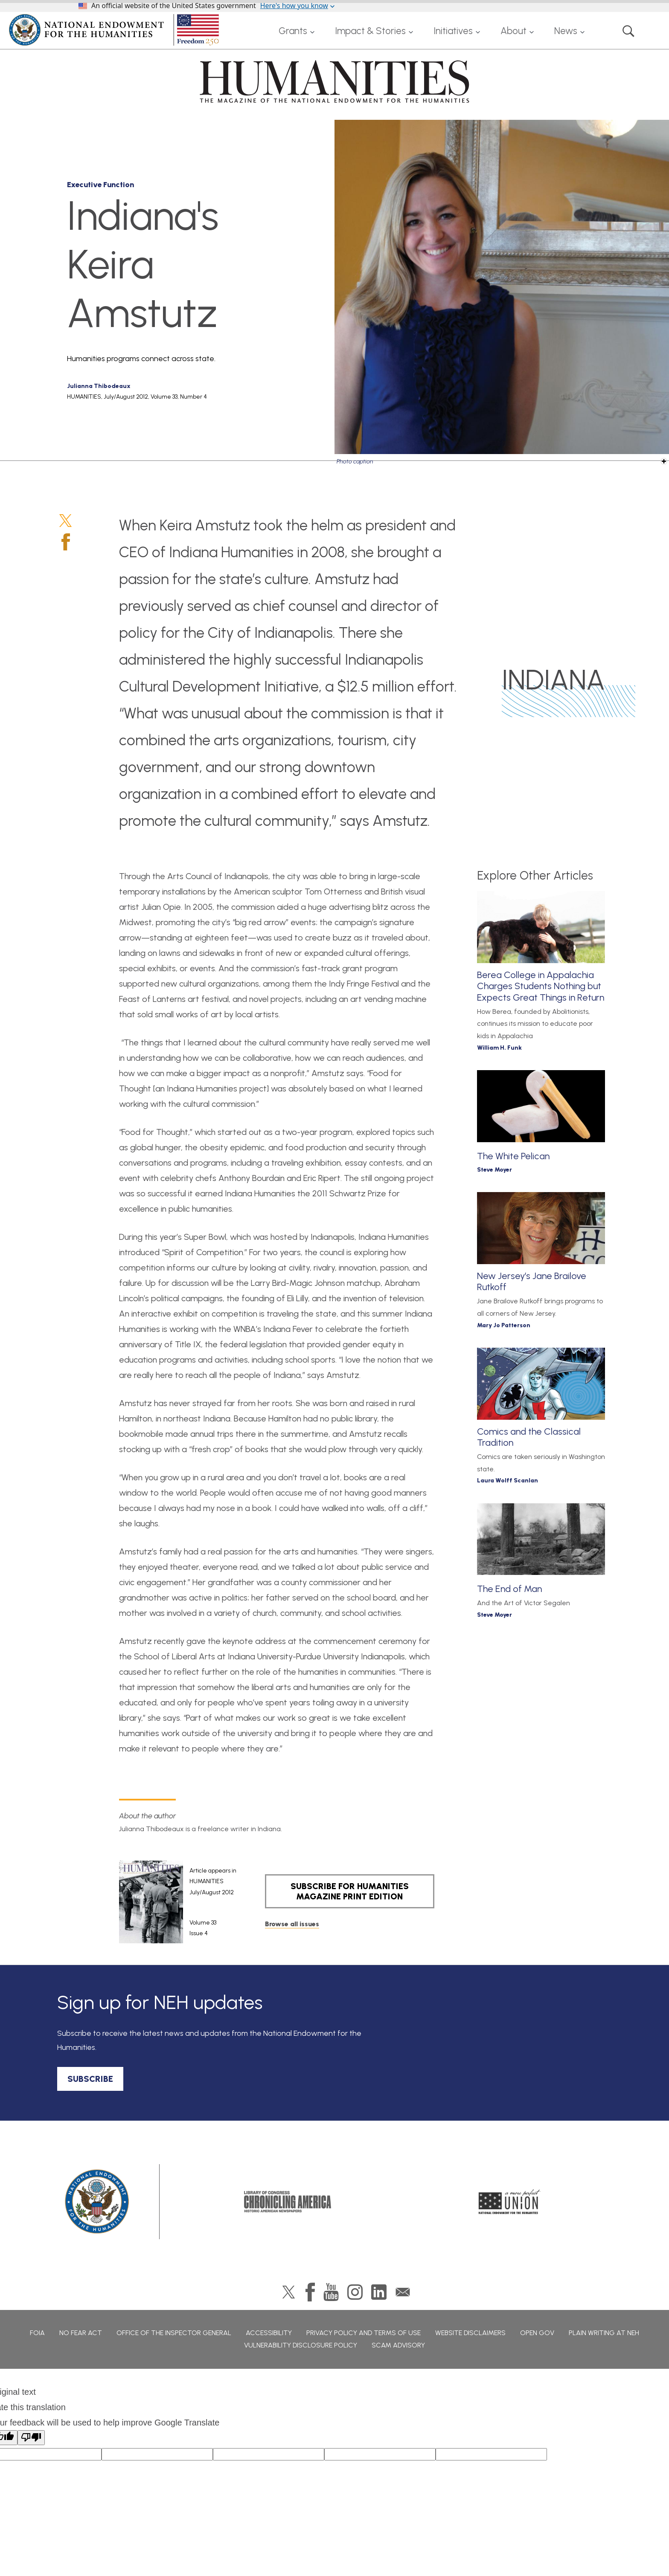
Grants (293, 31)
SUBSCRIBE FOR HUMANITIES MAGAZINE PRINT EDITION (350, 1891)
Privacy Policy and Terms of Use (363, 2333)
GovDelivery (402, 2292)
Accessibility (269, 2333)
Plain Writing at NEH (604, 2333)
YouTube (331, 2292)
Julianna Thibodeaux (99, 386)
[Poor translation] (31, 2437)
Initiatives (453, 31)
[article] (177, 1902)
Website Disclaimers (470, 2333)
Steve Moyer (494, 1169)
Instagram (355, 2292)
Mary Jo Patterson (503, 1325)
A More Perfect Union (509, 2201)
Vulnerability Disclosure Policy (300, 2345)
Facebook (65, 541)
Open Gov (537, 2333)
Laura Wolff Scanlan (507, 1480)
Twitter (65, 520)
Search (628, 31)
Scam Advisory (398, 2345)
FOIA (37, 2333)
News (565, 31)
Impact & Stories (370, 31)
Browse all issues (292, 1924)
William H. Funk (499, 1047)
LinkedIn (379, 2292)
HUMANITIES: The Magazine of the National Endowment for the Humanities (334, 81)
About (513, 31)
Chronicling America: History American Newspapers (287, 2201)
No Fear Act (80, 2333)
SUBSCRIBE (90, 2079)
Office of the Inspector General (173, 2333)
